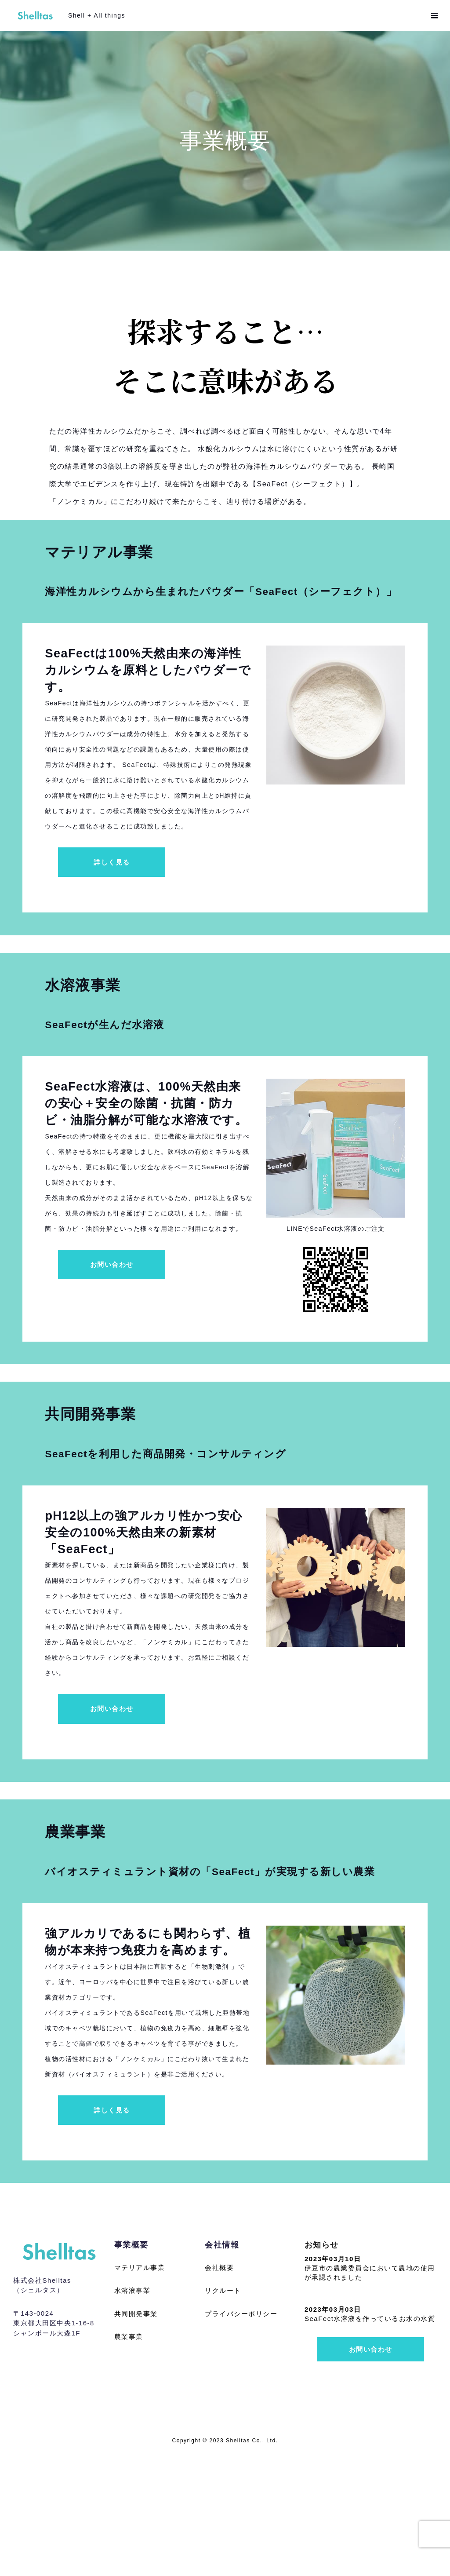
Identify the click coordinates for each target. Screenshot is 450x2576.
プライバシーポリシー (241, 2436)
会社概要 (219, 2390)
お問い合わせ (112, 1339)
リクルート (223, 2413)
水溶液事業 (132, 2413)
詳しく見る (112, 901)
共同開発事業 (136, 2436)
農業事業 (128, 2459)
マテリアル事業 (139, 2390)
